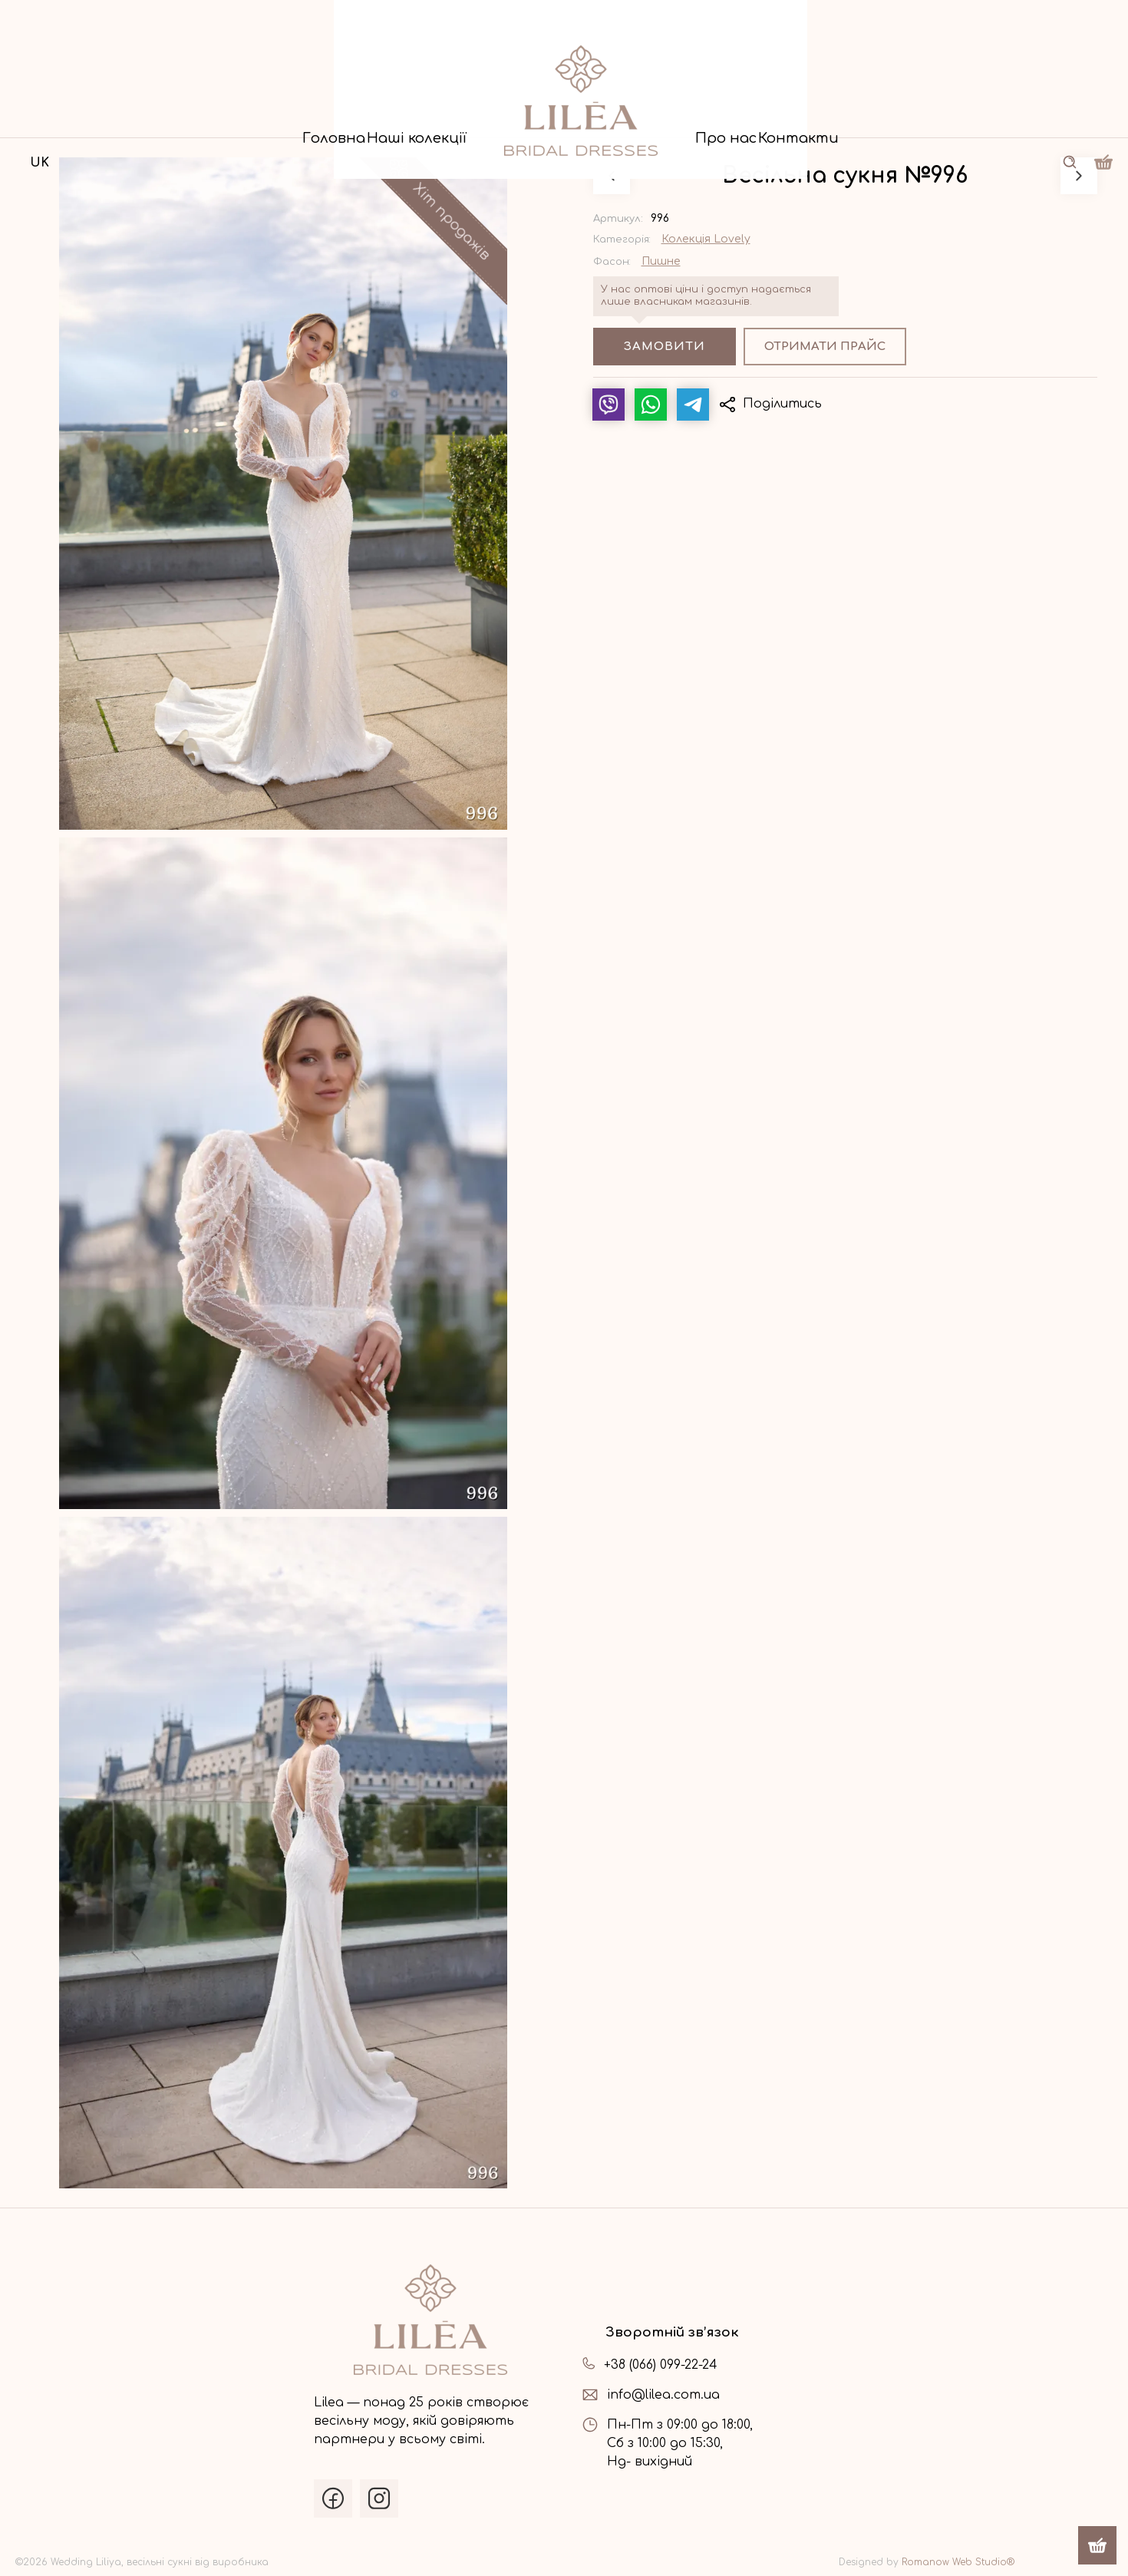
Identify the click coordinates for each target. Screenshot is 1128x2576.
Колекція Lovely (705, 239)
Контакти (932, 116)
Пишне (661, 261)
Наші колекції (369, 116)
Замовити (664, 346)
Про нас (774, 116)
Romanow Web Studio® (958, 2562)
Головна (198, 116)
